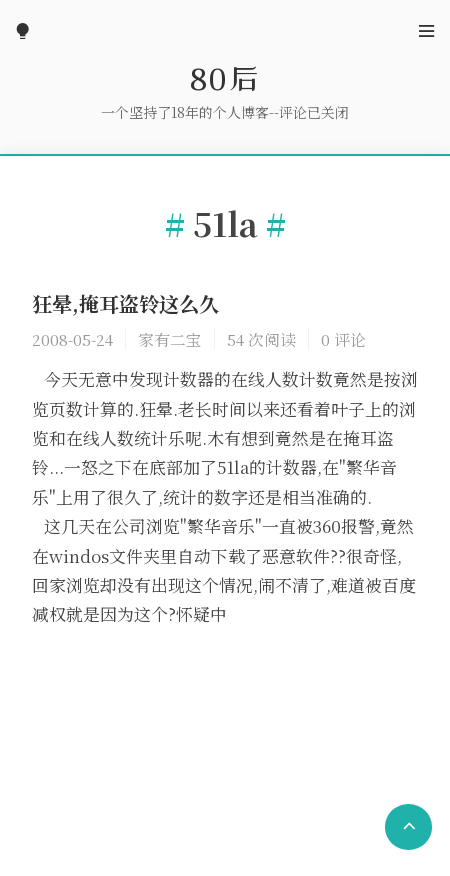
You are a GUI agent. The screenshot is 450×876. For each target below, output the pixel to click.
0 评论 (343, 339)
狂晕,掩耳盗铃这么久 (125, 303)
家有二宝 (170, 339)
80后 (225, 78)
